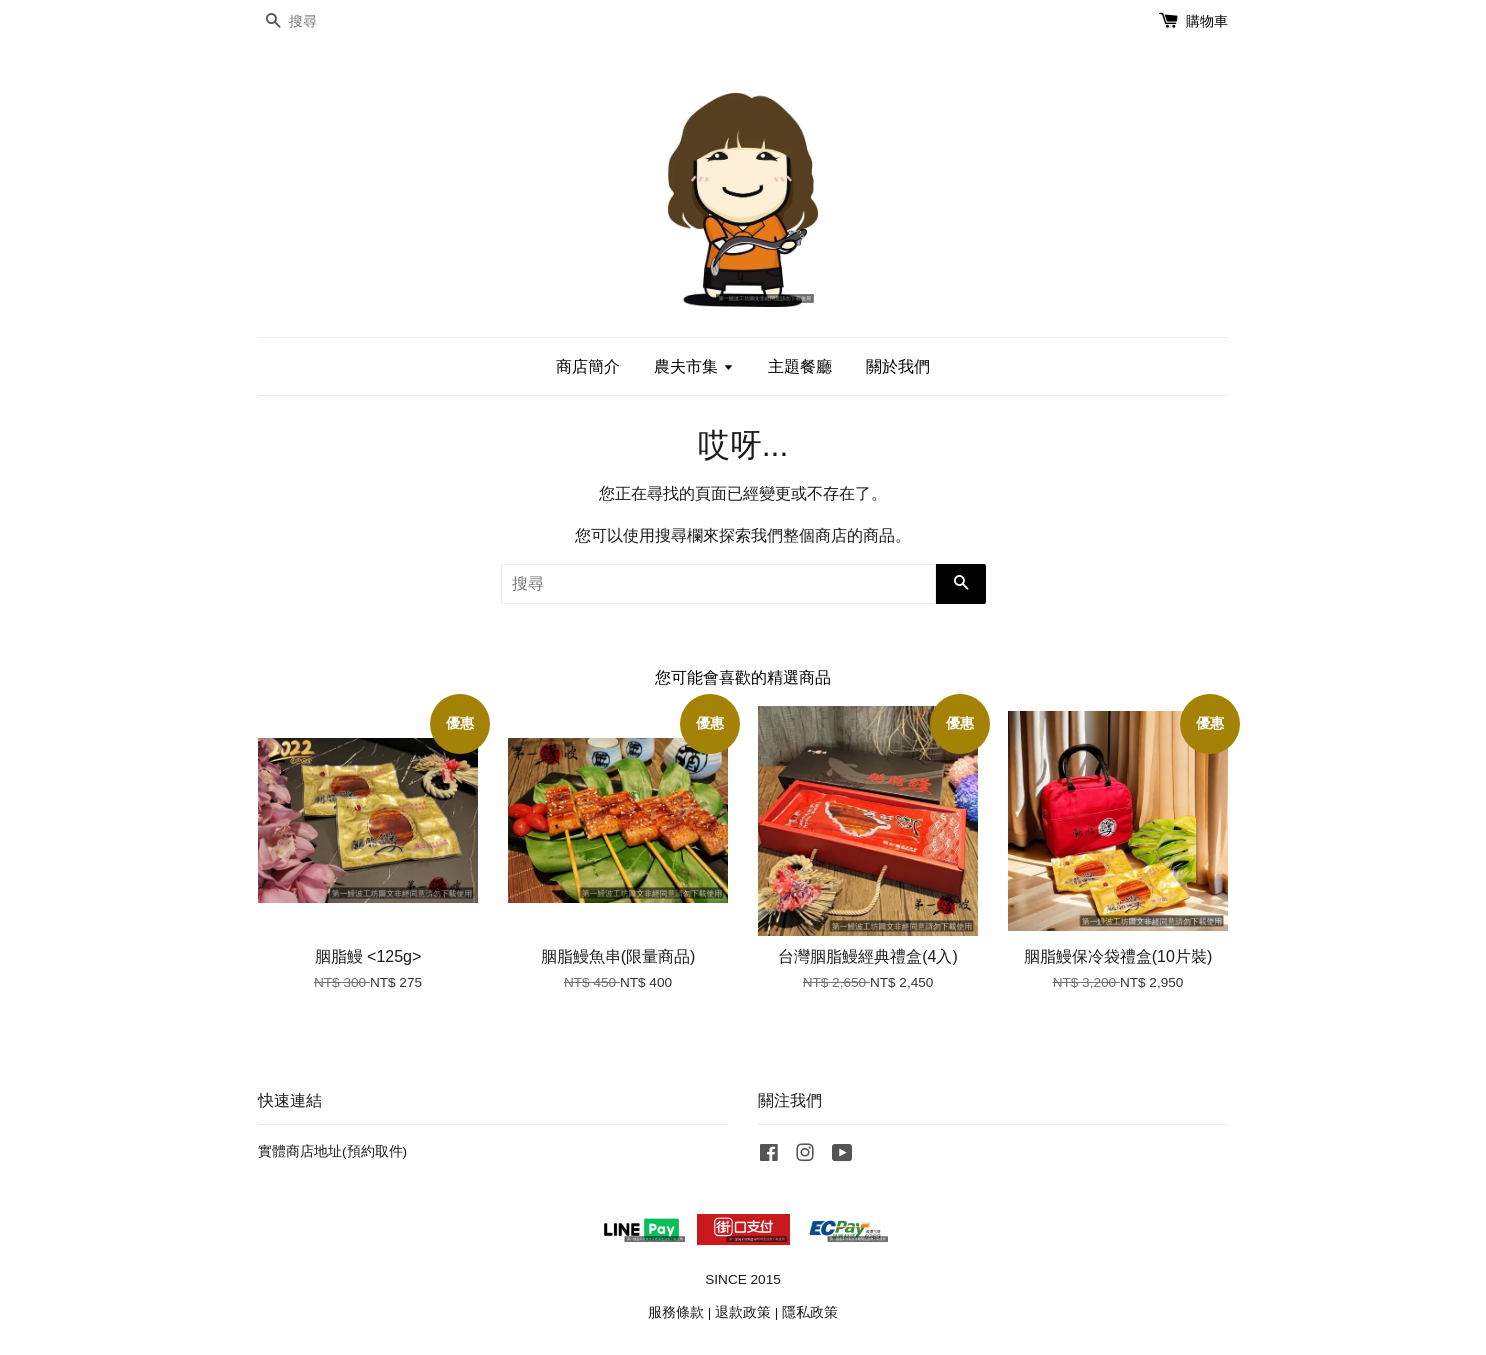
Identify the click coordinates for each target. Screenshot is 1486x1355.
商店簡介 (588, 366)
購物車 (1207, 21)
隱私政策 (810, 1312)
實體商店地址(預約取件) (332, 1151)
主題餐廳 (800, 366)
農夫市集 (693, 366)
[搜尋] (318, 21)
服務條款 (676, 1312)
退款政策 (743, 1312)
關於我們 (898, 366)
